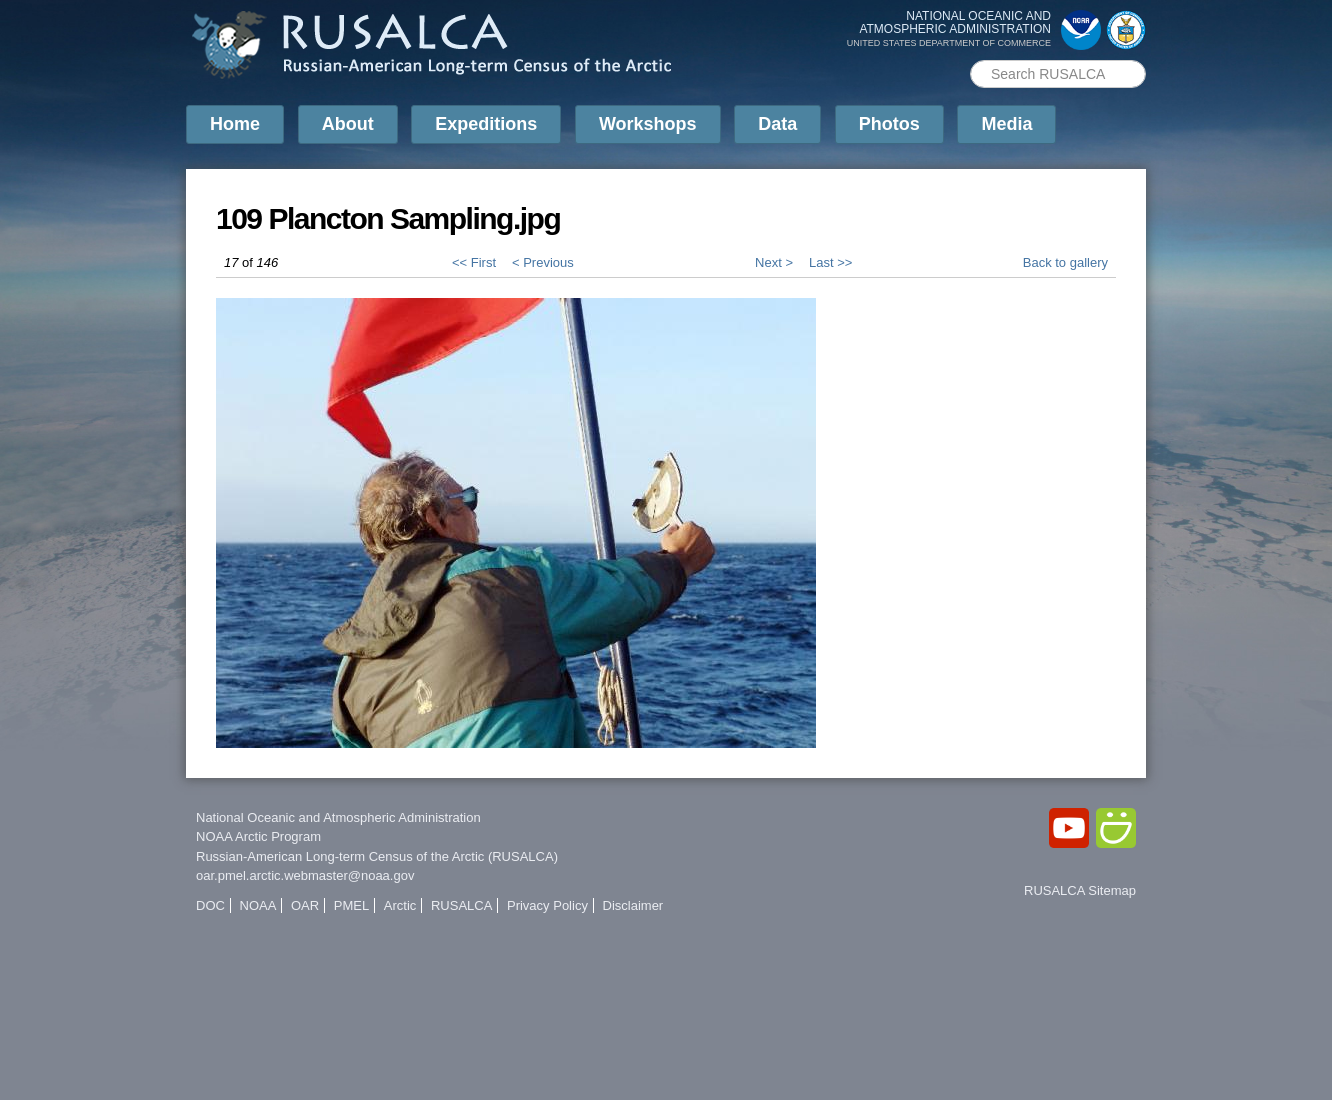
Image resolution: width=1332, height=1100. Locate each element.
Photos (889, 124)
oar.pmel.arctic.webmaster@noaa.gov (305, 875)
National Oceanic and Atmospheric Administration (338, 817)
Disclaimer (633, 905)
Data (777, 124)
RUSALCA (461, 905)
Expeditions (486, 124)
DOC (210, 905)
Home (235, 124)
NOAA (258, 905)
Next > (774, 262)
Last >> (830, 262)
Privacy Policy (547, 905)
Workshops (648, 124)
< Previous (543, 262)
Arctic (400, 905)
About (348, 124)
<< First (474, 262)
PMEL (351, 905)
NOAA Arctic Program (258, 836)
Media (1006, 124)
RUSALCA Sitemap (1080, 890)
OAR (305, 905)
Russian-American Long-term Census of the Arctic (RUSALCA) (377, 856)
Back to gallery (1065, 262)
